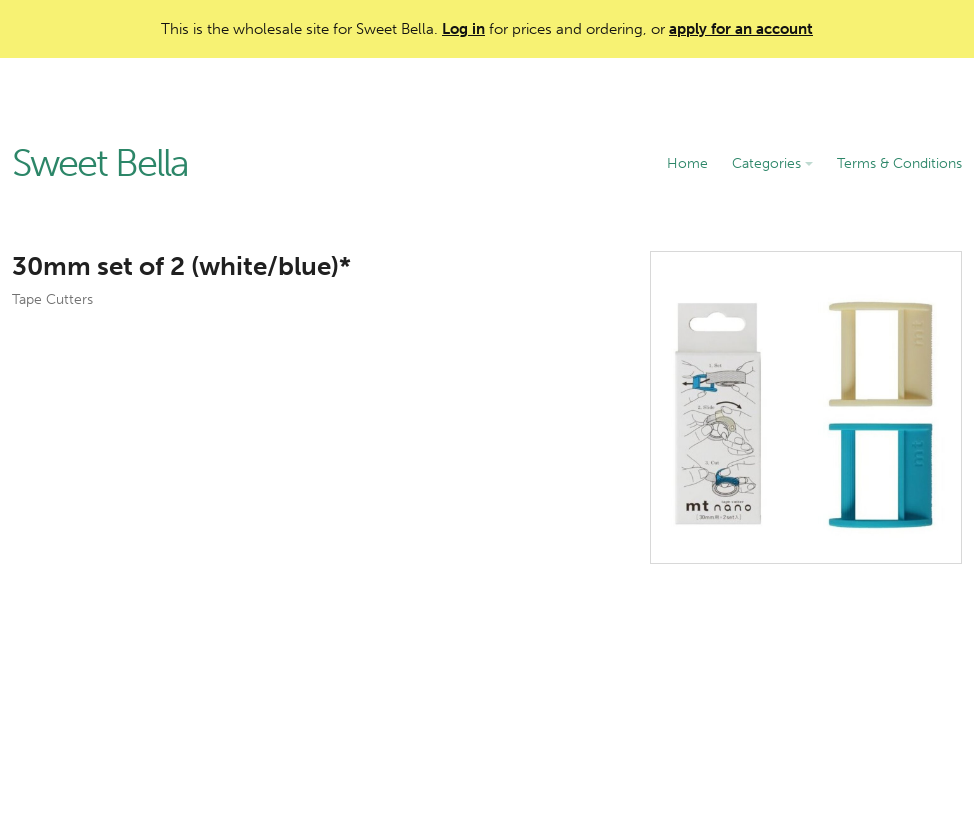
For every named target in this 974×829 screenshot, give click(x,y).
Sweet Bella (100, 164)
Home (687, 163)
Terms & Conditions (899, 163)
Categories (772, 163)
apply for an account (741, 29)
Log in (463, 29)
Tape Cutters (52, 299)
